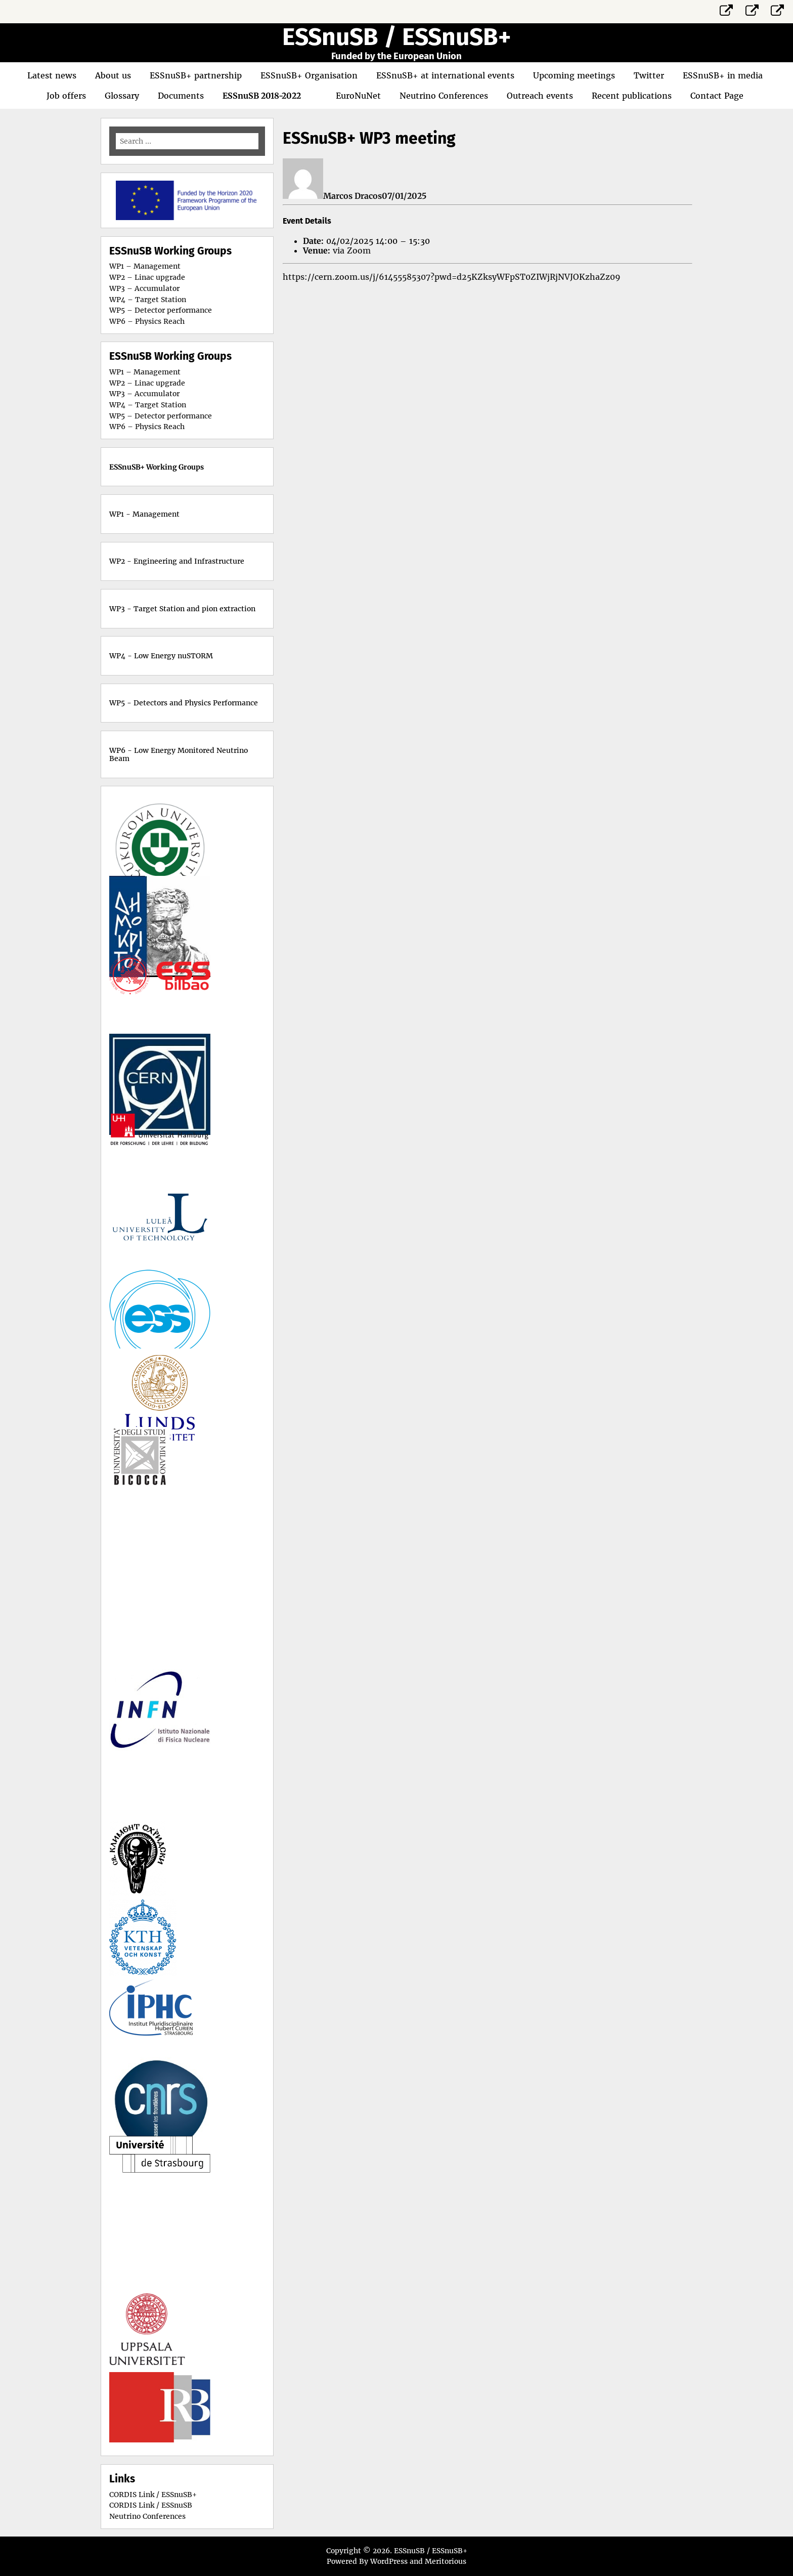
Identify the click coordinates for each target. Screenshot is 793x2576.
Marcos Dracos (352, 196)
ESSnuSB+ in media (723, 75)
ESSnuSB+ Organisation (309, 75)
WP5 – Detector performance (160, 310)
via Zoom (352, 250)
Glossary (122, 96)
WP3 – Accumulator (144, 288)
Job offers (66, 96)
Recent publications (632, 96)
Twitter (649, 75)
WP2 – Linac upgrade (147, 277)
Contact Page (716, 96)
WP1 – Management (145, 266)
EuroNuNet (358, 96)
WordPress (389, 2561)
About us (113, 75)
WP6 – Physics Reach (147, 321)
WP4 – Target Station (147, 299)
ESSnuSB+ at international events (445, 75)
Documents (181, 96)
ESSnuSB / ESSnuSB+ (396, 37)
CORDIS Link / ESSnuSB (150, 2505)
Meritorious (445, 2561)
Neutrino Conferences (444, 96)
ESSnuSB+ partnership (196, 75)
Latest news (51, 75)
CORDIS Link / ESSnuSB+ (153, 2494)
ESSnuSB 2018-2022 (262, 96)
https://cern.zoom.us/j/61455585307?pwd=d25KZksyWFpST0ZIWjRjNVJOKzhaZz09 (452, 277)
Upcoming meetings (574, 75)
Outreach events (540, 96)
